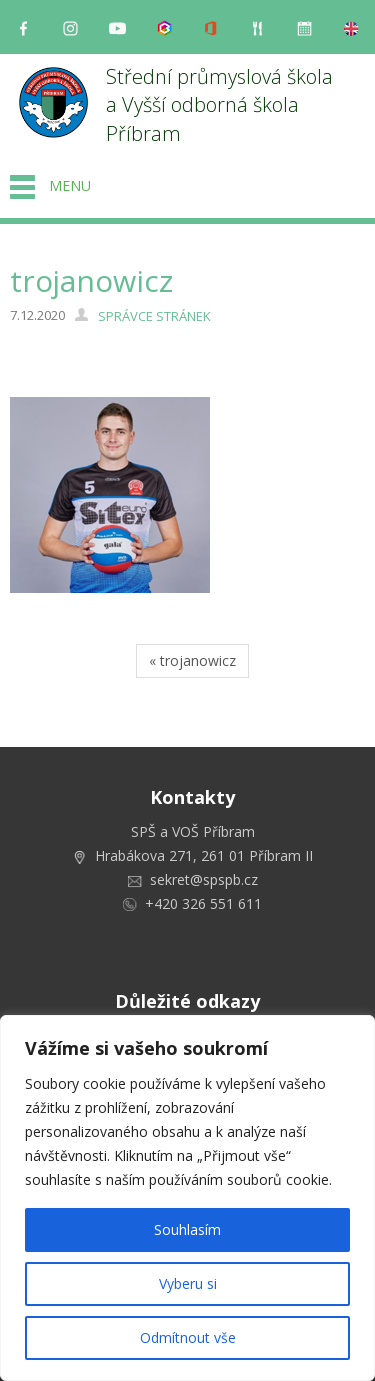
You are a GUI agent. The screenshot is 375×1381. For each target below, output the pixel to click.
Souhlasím (187, 1229)
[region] (187, 1198)
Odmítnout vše (188, 1337)
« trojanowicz (192, 660)
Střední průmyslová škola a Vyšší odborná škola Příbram (222, 105)
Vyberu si (188, 1283)
